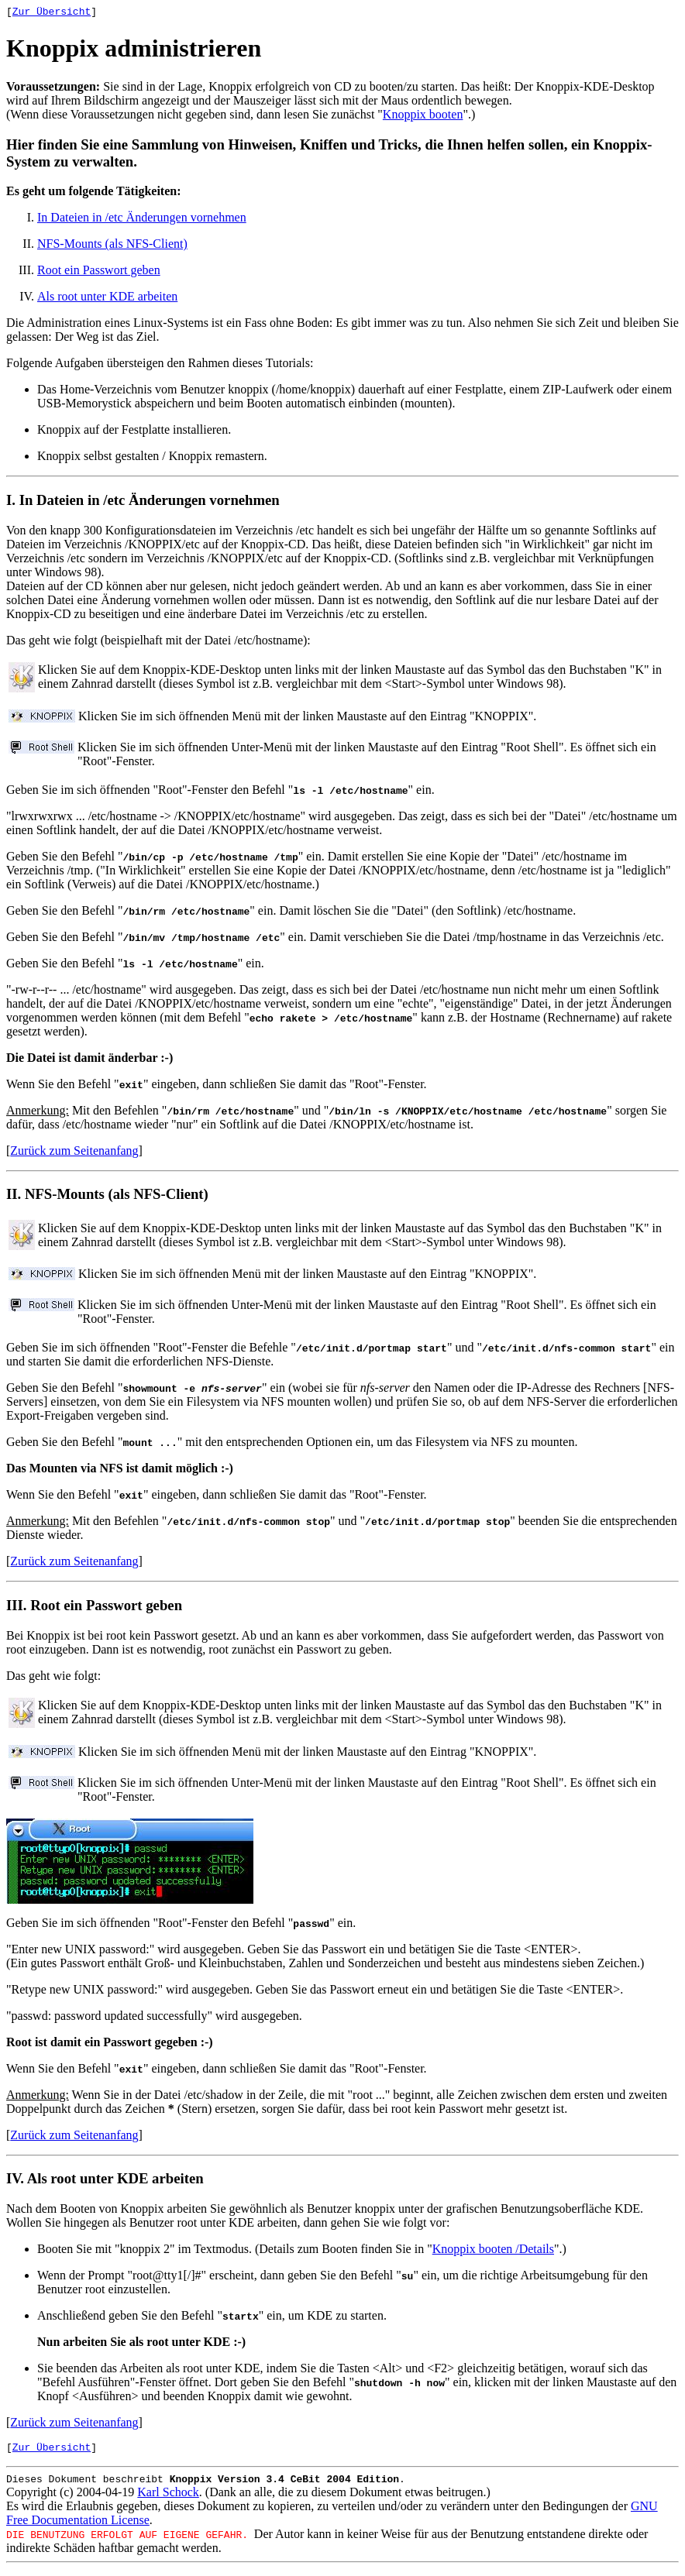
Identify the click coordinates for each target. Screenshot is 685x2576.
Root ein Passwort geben (98, 272)
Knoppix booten (423, 116)
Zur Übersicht (51, 13)
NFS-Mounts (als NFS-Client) (112, 245)
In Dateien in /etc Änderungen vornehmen (141, 219)
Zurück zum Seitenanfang (74, 1152)
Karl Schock (168, 2499)
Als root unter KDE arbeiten (107, 298)
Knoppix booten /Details (493, 2251)
